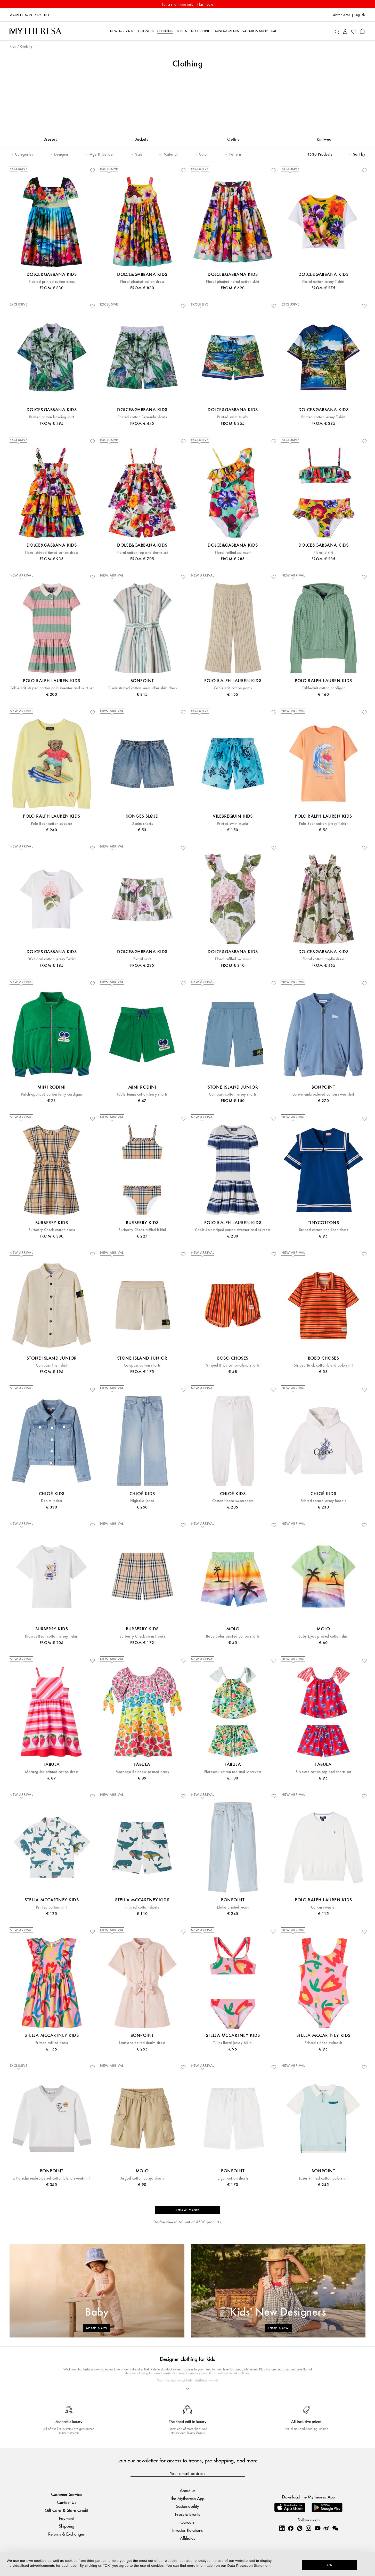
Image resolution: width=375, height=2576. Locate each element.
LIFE (47, 15)
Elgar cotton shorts (232, 2180)
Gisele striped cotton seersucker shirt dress (142, 689)
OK (330, 2565)
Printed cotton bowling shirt (51, 418)
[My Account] (345, 31)
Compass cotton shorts (142, 1367)
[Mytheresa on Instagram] (308, 2529)
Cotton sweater (323, 1909)
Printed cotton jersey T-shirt (323, 418)
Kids (38, 15)
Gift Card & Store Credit (66, 2511)
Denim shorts (142, 825)
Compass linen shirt (51, 1367)
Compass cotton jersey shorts (232, 1096)
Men (28, 15)
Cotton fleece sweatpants (233, 1502)
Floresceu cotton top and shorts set (233, 1773)
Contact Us (66, 2503)
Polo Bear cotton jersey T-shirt (323, 825)
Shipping (66, 2527)
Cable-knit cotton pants (233, 689)
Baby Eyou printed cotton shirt (323, 1638)
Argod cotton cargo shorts (142, 2180)
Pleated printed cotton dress (52, 283)
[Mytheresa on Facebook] (291, 2529)
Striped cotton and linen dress (323, 1231)
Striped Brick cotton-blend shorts (232, 1367)
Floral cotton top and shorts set (142, 554)
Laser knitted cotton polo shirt (323, 2180)
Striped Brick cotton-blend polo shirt (323, 1367)
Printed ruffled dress (51, 2044)
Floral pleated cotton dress (142, 283)
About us (187, 2492)
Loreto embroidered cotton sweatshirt (323, 1096)
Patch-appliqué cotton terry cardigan (51, 1096)
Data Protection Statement (249, 2565)
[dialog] (187, 2564)
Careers (187, 2523)
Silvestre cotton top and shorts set (323, 1773)
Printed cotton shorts (142, 1909)
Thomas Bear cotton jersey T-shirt (52, 1638)
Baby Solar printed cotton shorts (232, 1638)
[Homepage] (35, 31)
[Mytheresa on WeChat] (335, 2529)
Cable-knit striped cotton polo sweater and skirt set (52, 689)
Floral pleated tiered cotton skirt (232, 283)
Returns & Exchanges (66, 2535)
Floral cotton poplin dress (323, 960)
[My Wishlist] (353, 31)
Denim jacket (51, 1502)
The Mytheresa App (187, 2500)
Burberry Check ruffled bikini (142, 1231)
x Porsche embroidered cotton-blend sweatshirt (51, 2180)
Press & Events (187, 2515)
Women (16, 15)
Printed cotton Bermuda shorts (142, 418)
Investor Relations (187, 2531)
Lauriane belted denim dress (142, 2044)
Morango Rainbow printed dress (142, 1773)
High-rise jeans (142, 1502)
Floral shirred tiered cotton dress (51, 554)
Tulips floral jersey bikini (232, 2044)
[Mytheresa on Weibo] (326, 2529)
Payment (66, 2519)
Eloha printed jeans (233, 1909)
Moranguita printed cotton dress (51, 1773)
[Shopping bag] (362, 31)
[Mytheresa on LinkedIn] (282, 2529)
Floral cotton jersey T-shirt (323, 283)
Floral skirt (142, 960)
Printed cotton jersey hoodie (323, 1502)
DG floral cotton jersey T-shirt (52, 960)
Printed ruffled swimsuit (324, 2044)
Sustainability (187, 2507)
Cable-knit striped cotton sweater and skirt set (233, 1231)
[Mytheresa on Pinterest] (300, 2529)
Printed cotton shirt (51, 1909)
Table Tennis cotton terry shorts (142, 1096)
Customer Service (66, 2495)
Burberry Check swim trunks (142, 1638)
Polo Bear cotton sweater (51, 825)
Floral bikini (323, 554)
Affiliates (187, 2539)
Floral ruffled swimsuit (233, 554)
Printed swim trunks (233, 418)
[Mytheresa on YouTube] (317, 2529)
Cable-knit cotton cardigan (323, 689)
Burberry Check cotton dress (51, 1231)
